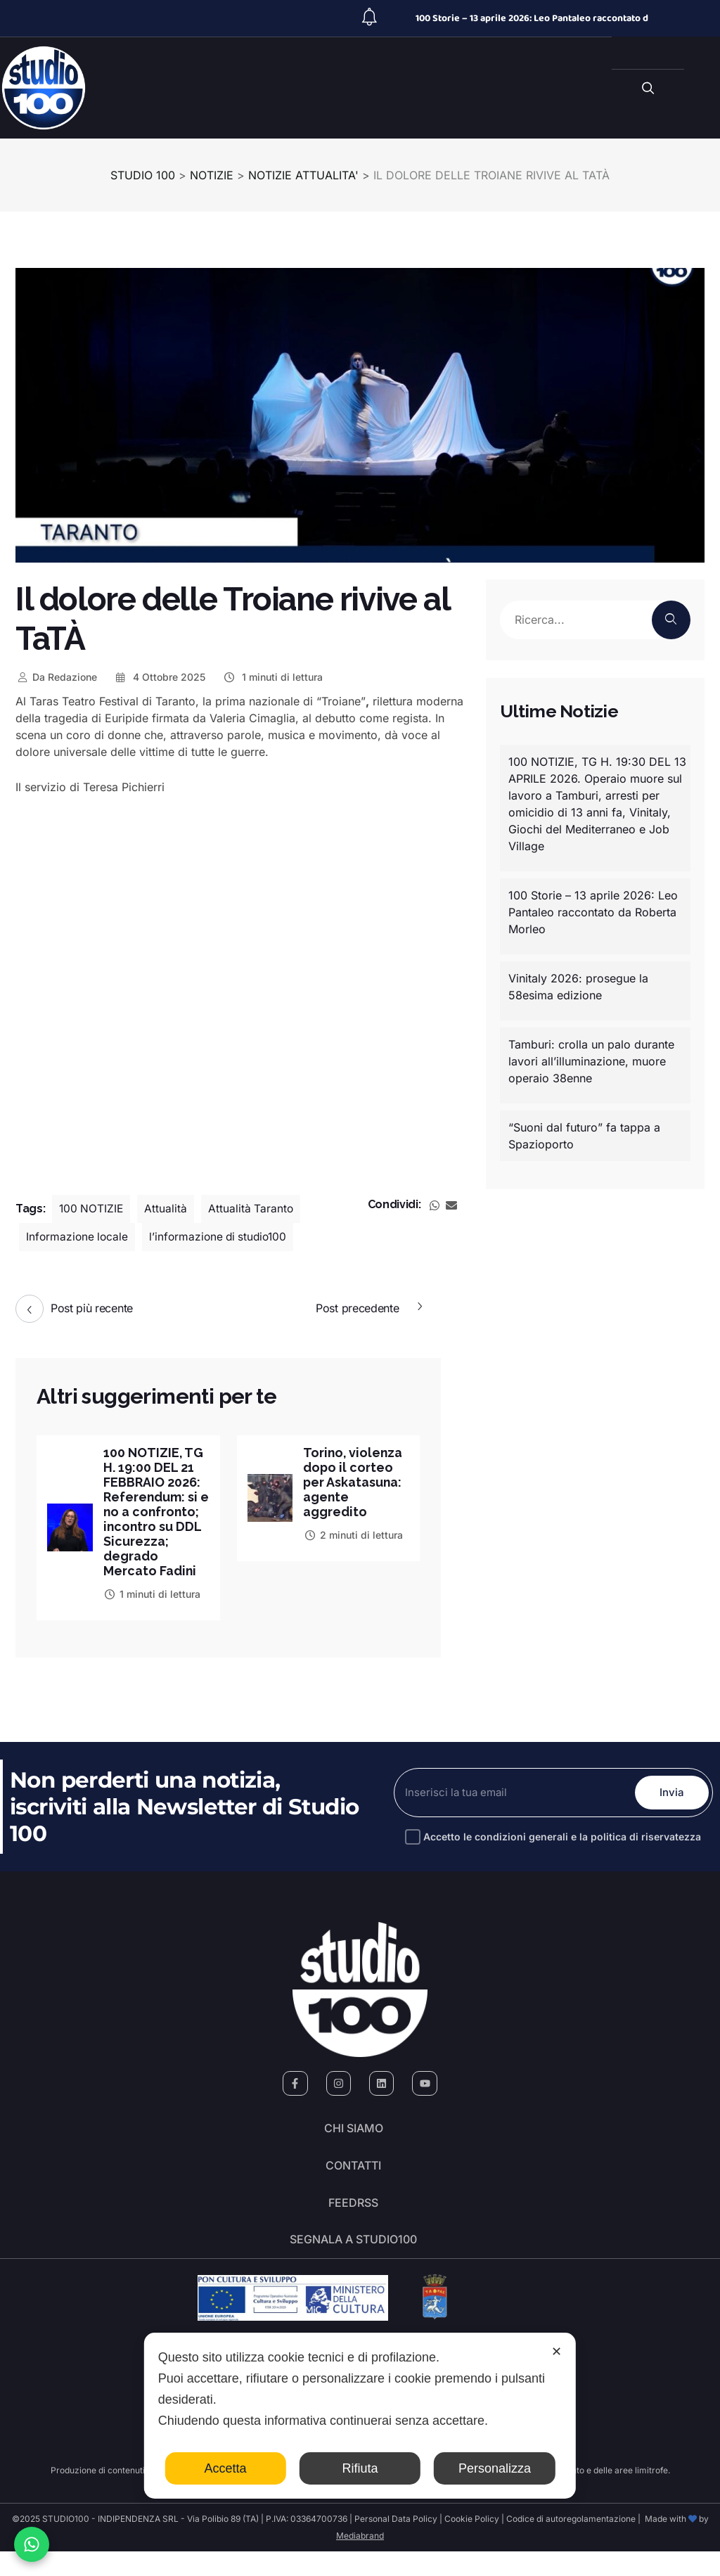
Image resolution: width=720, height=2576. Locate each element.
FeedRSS (353, 2224)
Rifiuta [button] (360, 2468)
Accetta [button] (226, 2468)
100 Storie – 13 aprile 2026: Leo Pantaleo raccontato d (532, 18)
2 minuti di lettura (353, 1535)
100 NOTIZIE (92, 1209)
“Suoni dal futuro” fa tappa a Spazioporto (584, 1135)
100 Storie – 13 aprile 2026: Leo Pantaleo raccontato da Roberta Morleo (593, 912)
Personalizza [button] (494, 2468)
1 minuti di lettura (272, 677)
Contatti (353, 2184)
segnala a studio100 (353, 2263)
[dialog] (360, 2416)
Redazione (56, 677)
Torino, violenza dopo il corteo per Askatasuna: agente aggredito (353, 1482)
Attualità (167, 1209)
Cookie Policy (471, 2543)
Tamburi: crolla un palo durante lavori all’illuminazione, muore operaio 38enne (591, 1061)
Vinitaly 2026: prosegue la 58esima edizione (578, 986)
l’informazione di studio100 (223, 1237)
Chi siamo (353, 2145)
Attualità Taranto (253, 1209)
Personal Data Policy (395, 2543)
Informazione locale (78, 1237)
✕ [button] (556, 2352)
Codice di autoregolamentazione (570, 2543)
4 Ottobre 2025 (160, 677)
